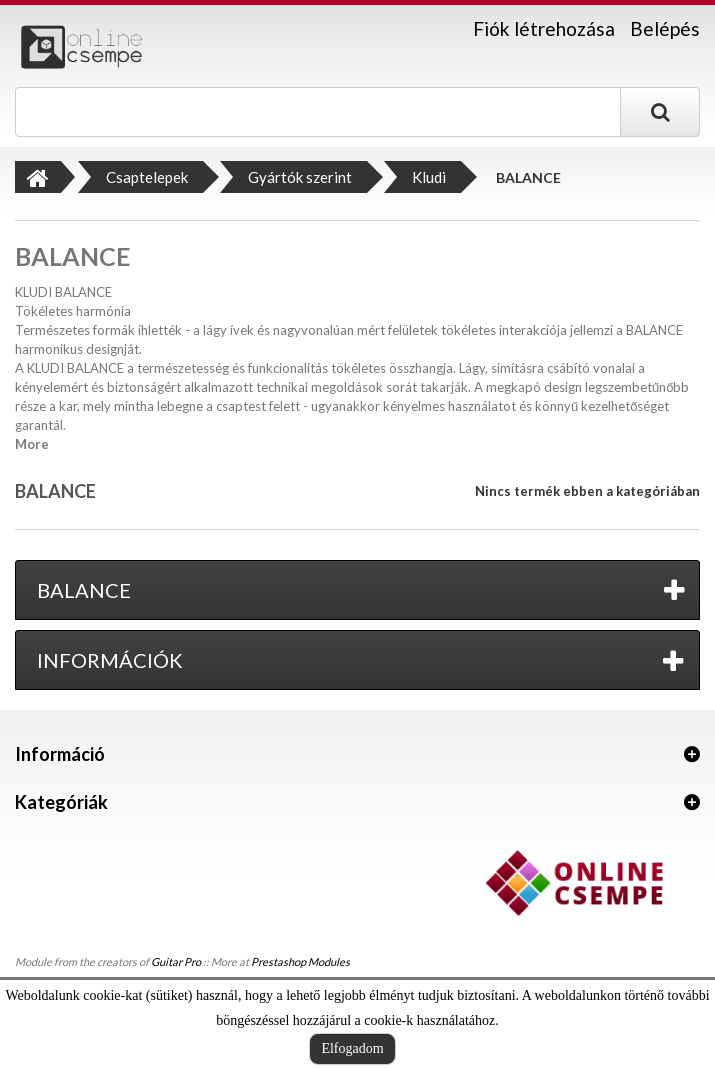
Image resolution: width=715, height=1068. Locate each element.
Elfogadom (352, 1048)
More (32, 444)
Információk (110, 660)
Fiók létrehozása (544, 29)
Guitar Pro (176, 961)
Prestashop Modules (300, 961)
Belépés (665, 28)
